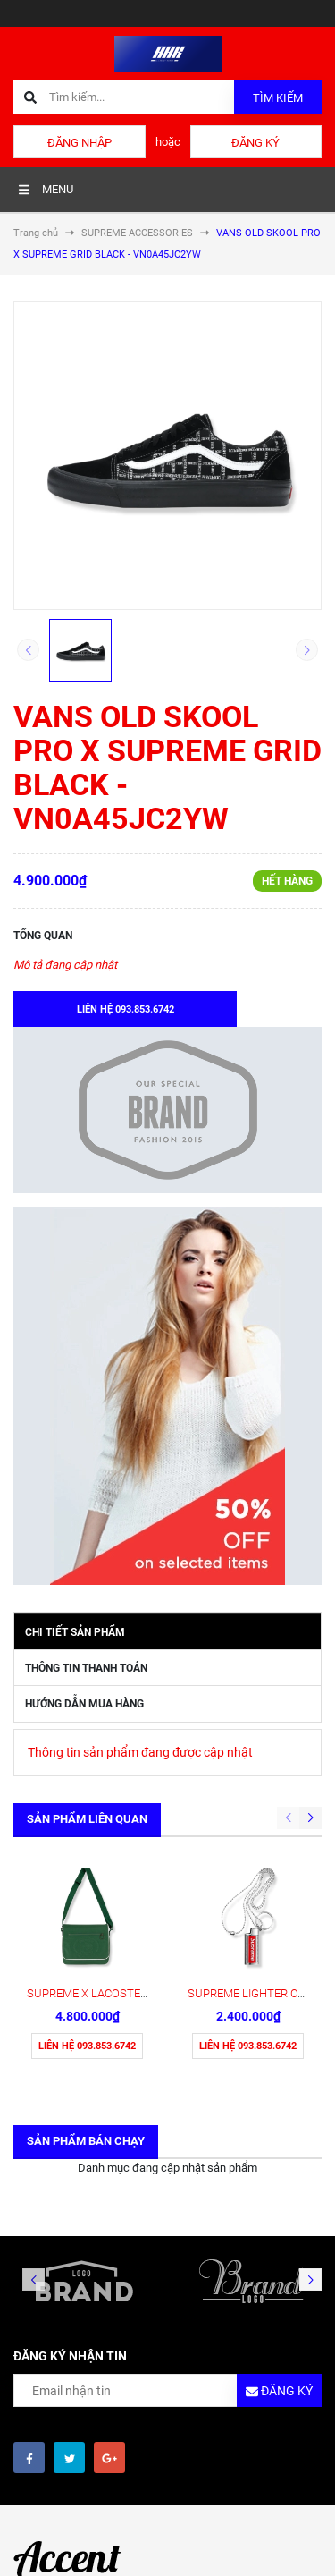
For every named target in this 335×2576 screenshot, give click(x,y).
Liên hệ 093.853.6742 (87, 2046)
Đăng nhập (79, 142)
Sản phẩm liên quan (87, 1819)
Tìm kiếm (278, 98)
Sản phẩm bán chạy (86, 2141)
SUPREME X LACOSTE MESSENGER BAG (130, 1993)
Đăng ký (255, 142)
